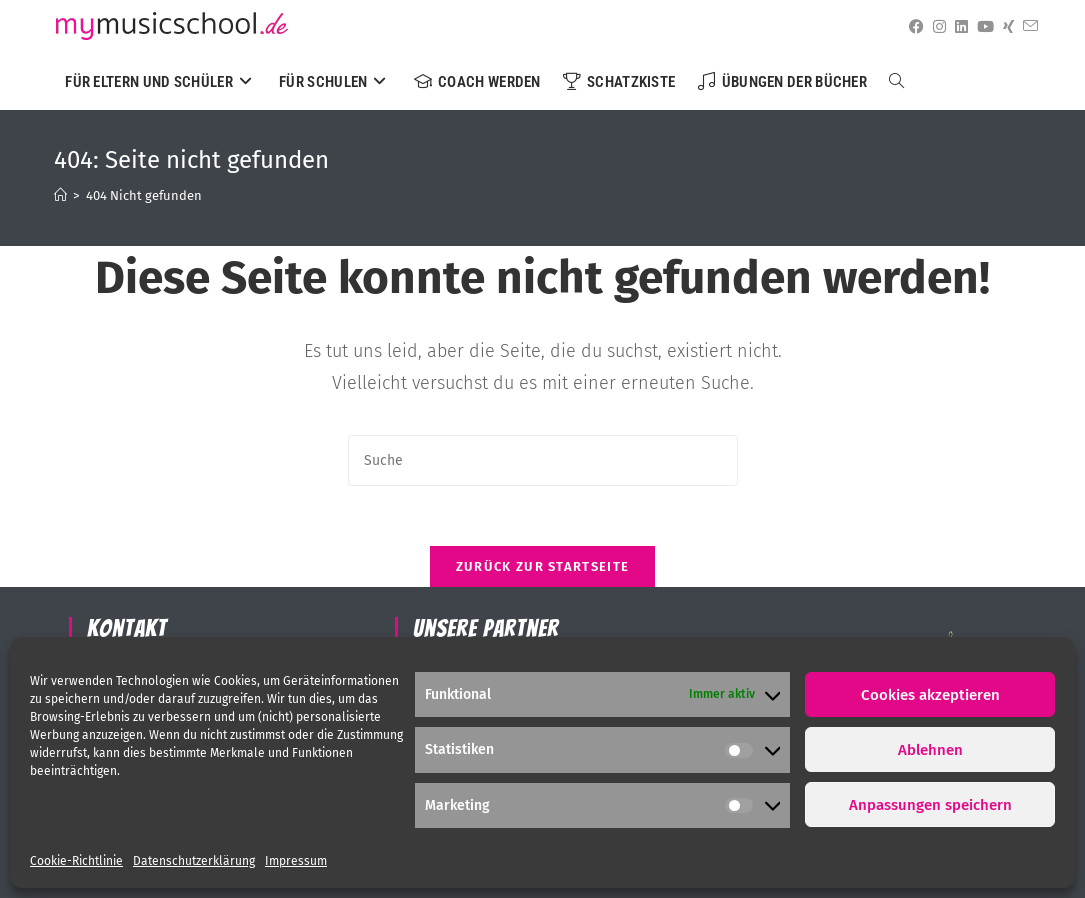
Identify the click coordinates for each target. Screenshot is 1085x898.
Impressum (296, 861)
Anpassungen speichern (930, 805)
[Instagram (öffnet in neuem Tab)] (936, 27)
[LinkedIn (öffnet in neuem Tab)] (958, 27)
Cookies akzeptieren (930, 695)
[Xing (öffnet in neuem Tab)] (1005, 27)
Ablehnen (930, 750)
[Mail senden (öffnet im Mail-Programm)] (1027, 26)
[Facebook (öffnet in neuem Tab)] (913, 27)
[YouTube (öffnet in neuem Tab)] (982, 27)
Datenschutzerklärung (194, 861)
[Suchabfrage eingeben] (543, 460)
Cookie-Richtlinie (76, 861)
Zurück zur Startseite (542, 566)
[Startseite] (60, 195)
